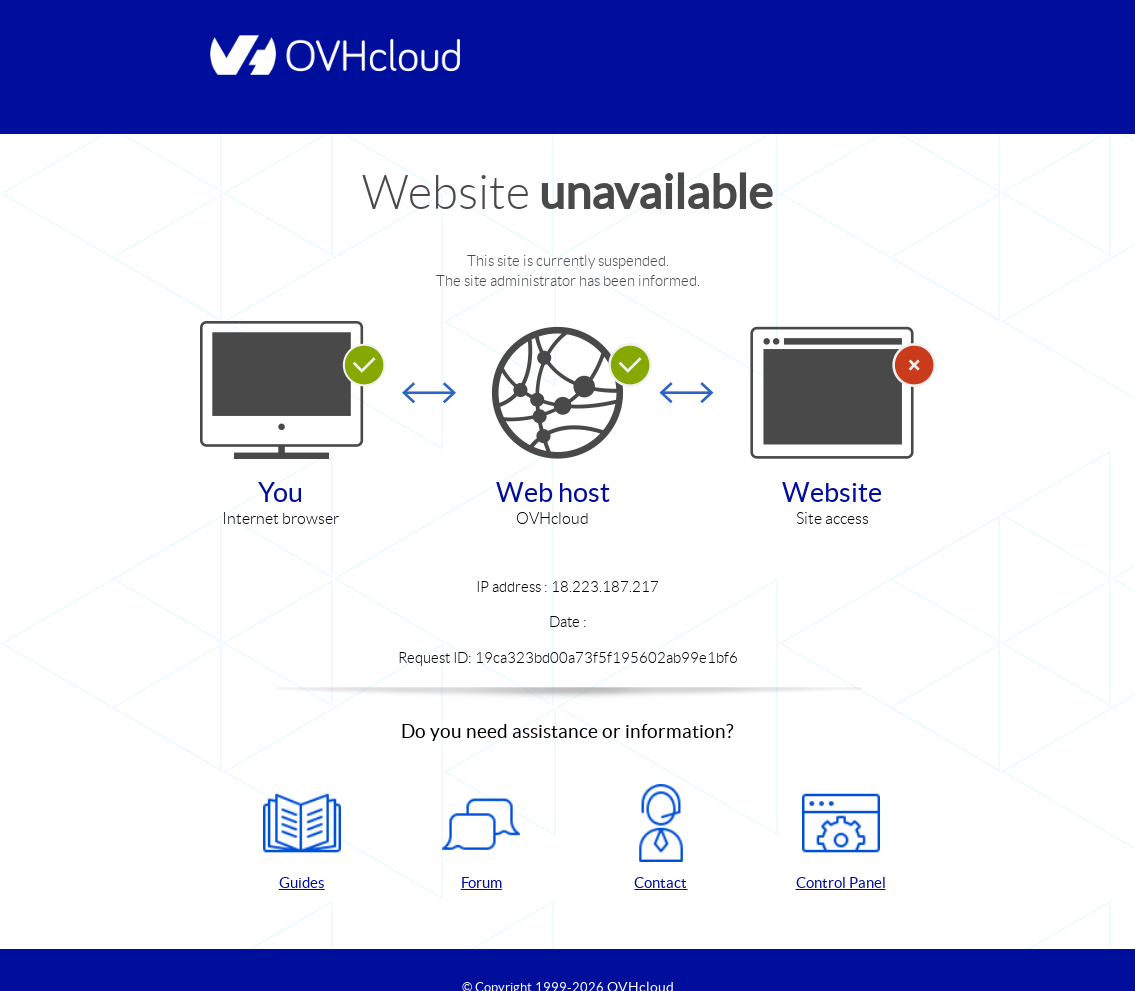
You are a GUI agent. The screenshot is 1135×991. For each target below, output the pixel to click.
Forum (481, 837)
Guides (302, 837)
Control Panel (841, 837)
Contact (661, 837)
